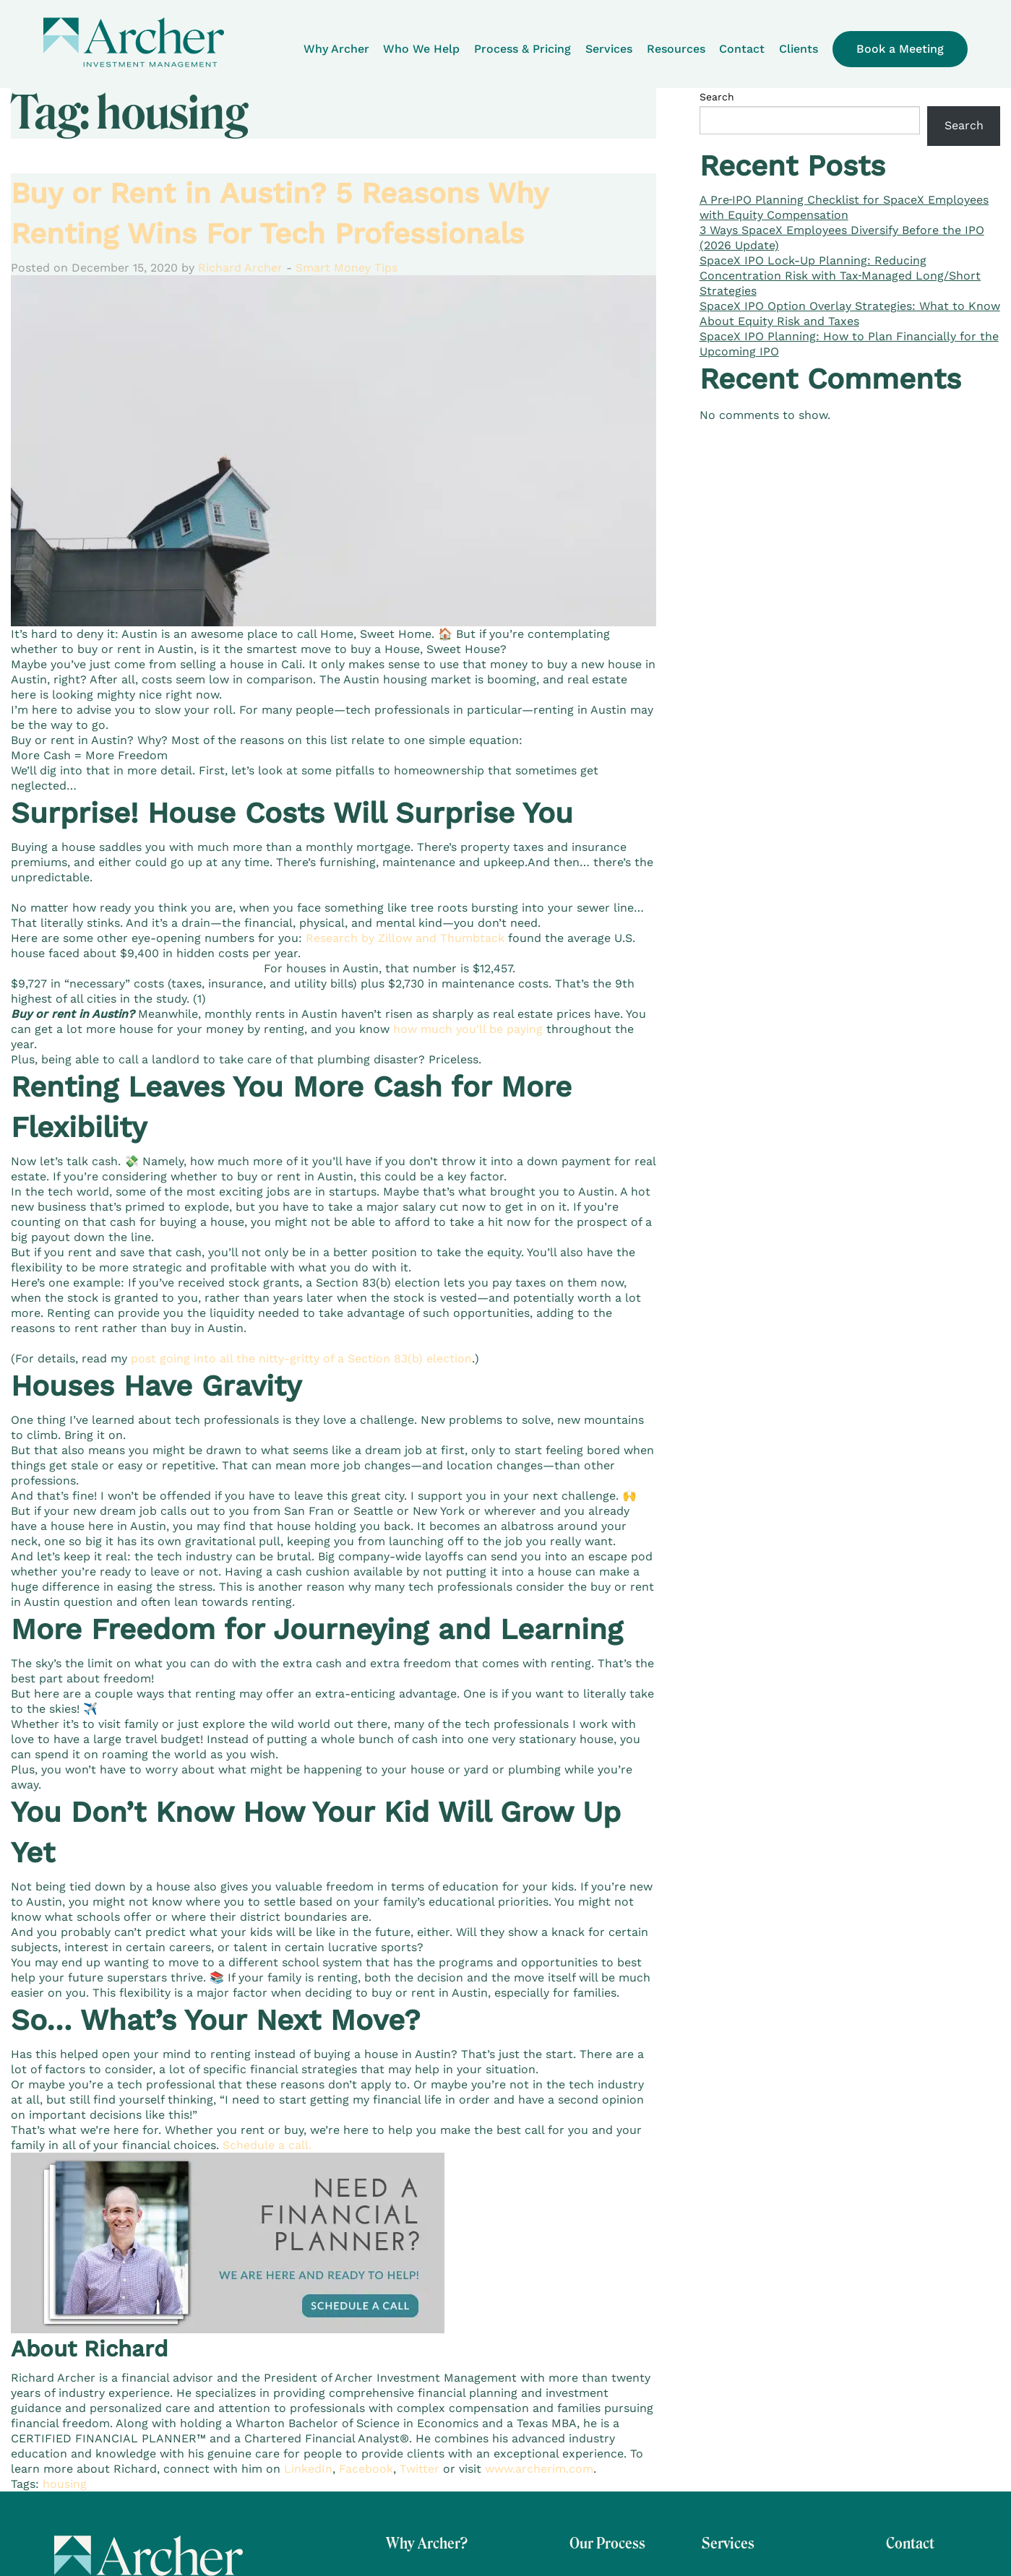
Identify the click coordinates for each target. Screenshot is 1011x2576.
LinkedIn (308, 2469)
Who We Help (421, 49)
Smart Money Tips (346, 268)
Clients (798, 49)
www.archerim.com (537, 2469)
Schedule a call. (267, 2145)
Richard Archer (240, 268)
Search (717, 97)
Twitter (419, 2469)
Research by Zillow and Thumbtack (405, 938)
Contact (742, 49)
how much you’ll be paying (468, 1029)
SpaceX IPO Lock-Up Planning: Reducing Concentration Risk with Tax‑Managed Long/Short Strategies (840, 276)
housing (65, 2484)
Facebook (366, 2469)
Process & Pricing (522, 49)
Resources (676, 49)
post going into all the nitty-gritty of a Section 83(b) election (301, 1358)
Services (608, 49)
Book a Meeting (900, 49)
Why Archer (336, 49)
